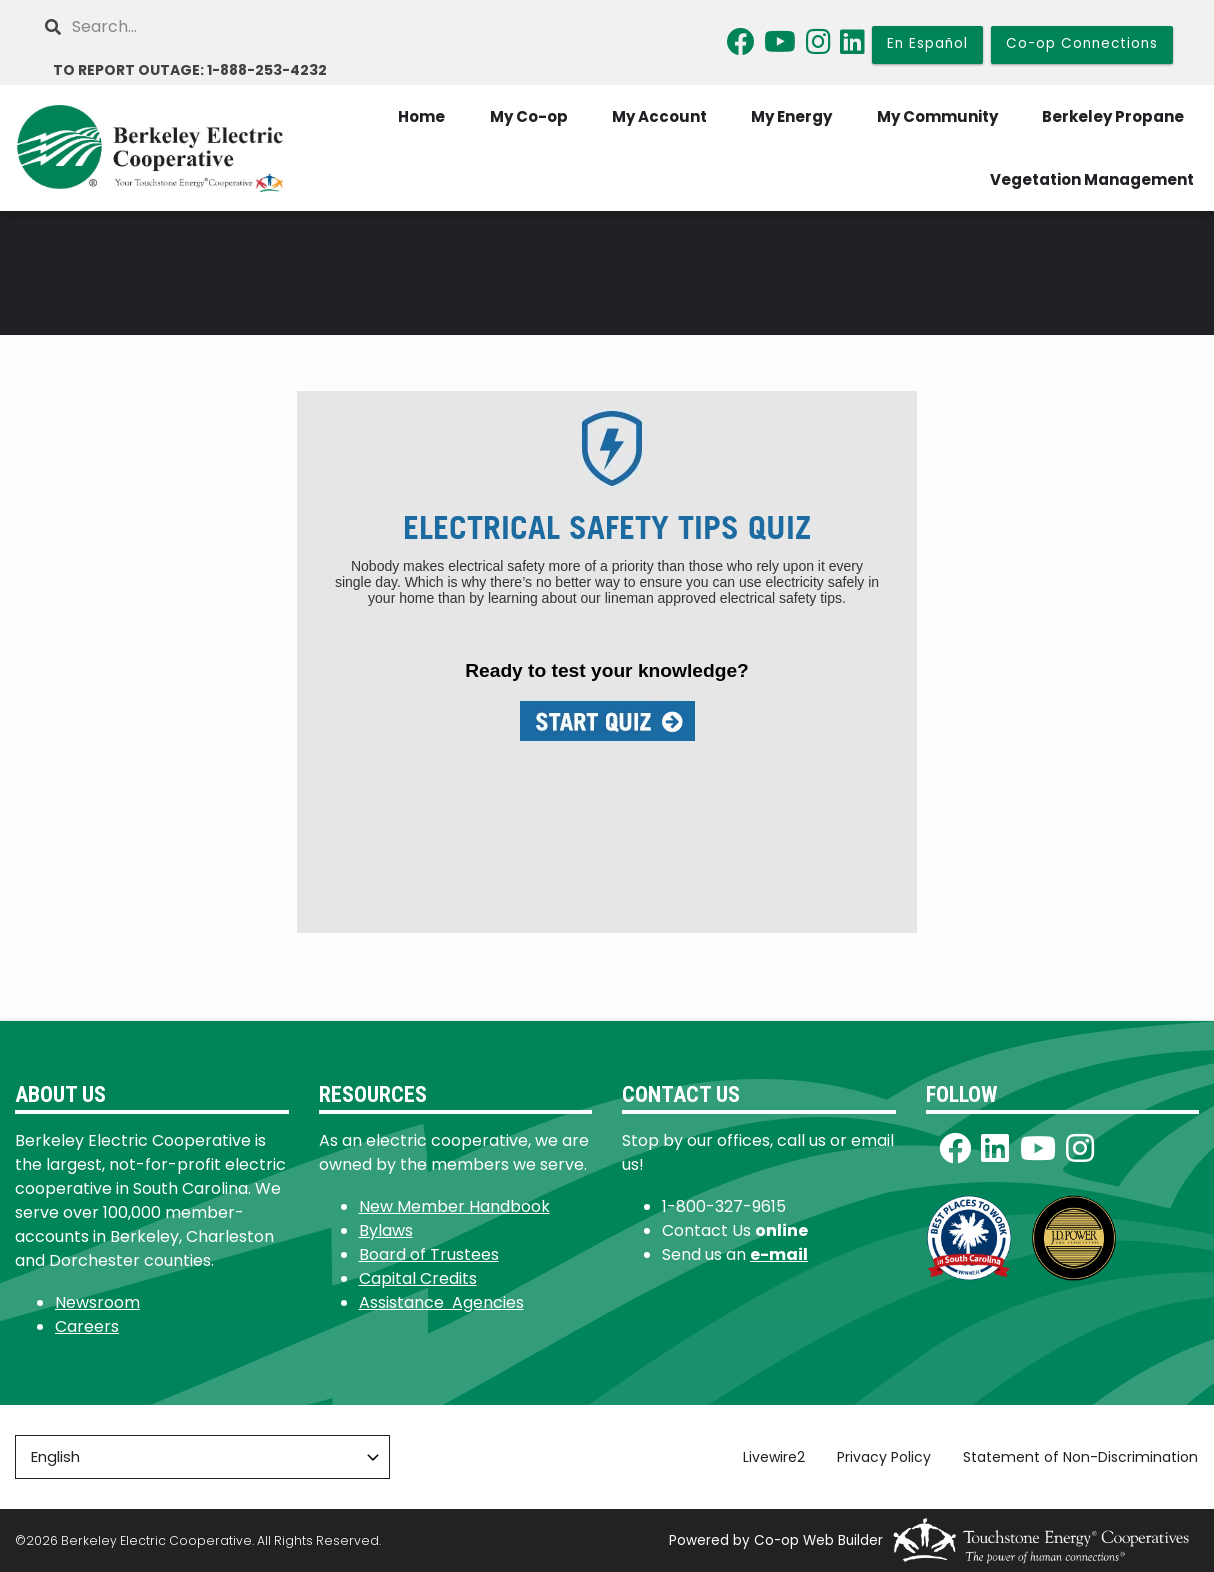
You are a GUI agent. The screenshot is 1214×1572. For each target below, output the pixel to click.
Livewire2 (775, 1457)
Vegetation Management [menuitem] (1092, 179)
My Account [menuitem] (657, 116)
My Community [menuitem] (936, 116)
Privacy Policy (885, 1457)
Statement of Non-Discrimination (1081, 1457)
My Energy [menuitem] (790, 116)
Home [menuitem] (418, 116)
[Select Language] (202, 1457)
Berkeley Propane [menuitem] (1113, 116)
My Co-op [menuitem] (526, 116)
